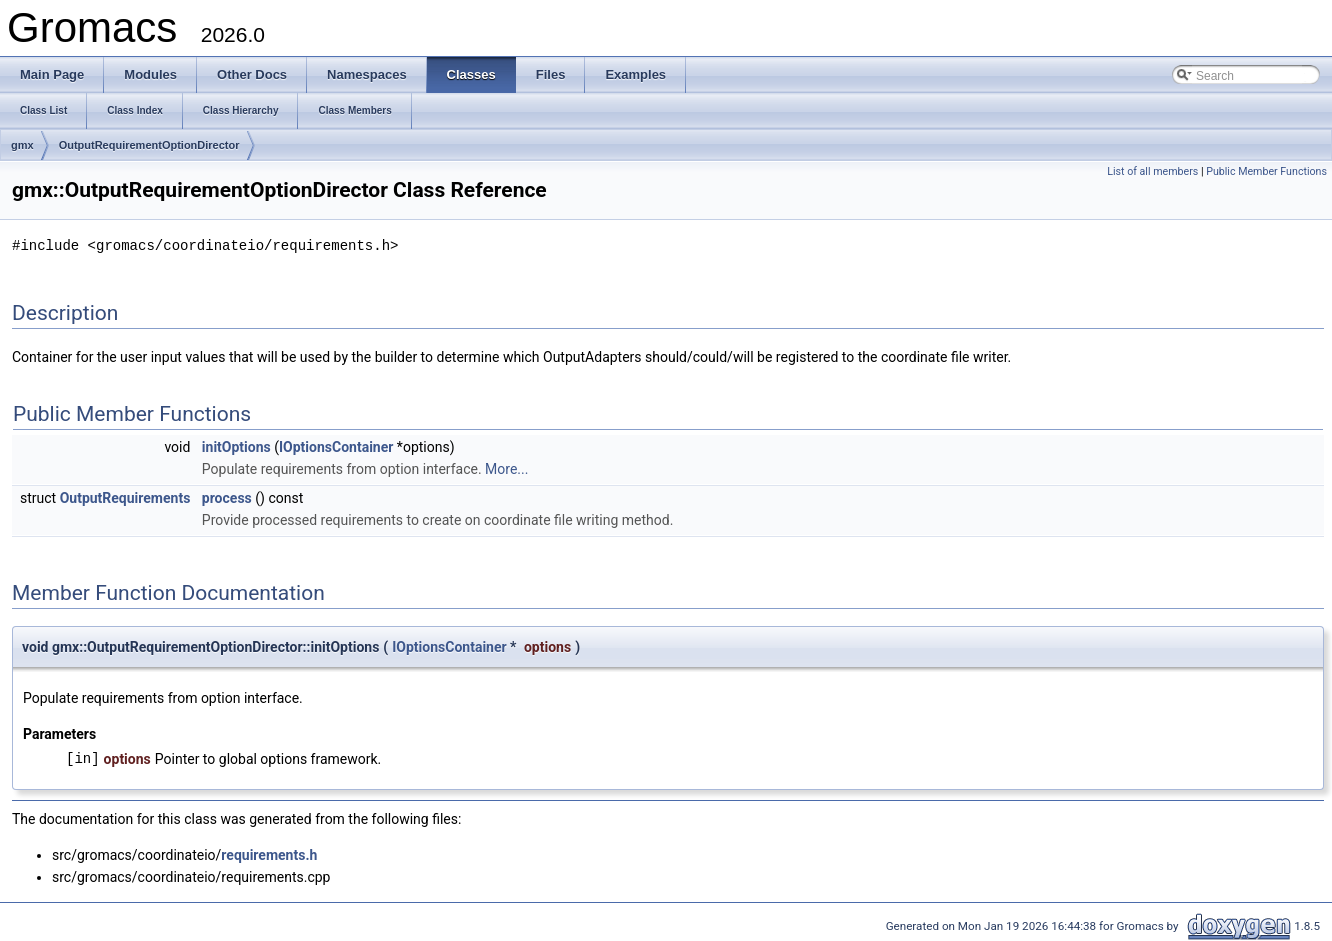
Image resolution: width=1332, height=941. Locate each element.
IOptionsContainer (336, 446)
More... (506, 468)
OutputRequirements (125, 497)
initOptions (236, 446)
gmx (22, 145)
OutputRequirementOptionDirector (149, 145)
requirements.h (269, 854)
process (227, 497)
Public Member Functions (1266, 171)
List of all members (1152, 171)
